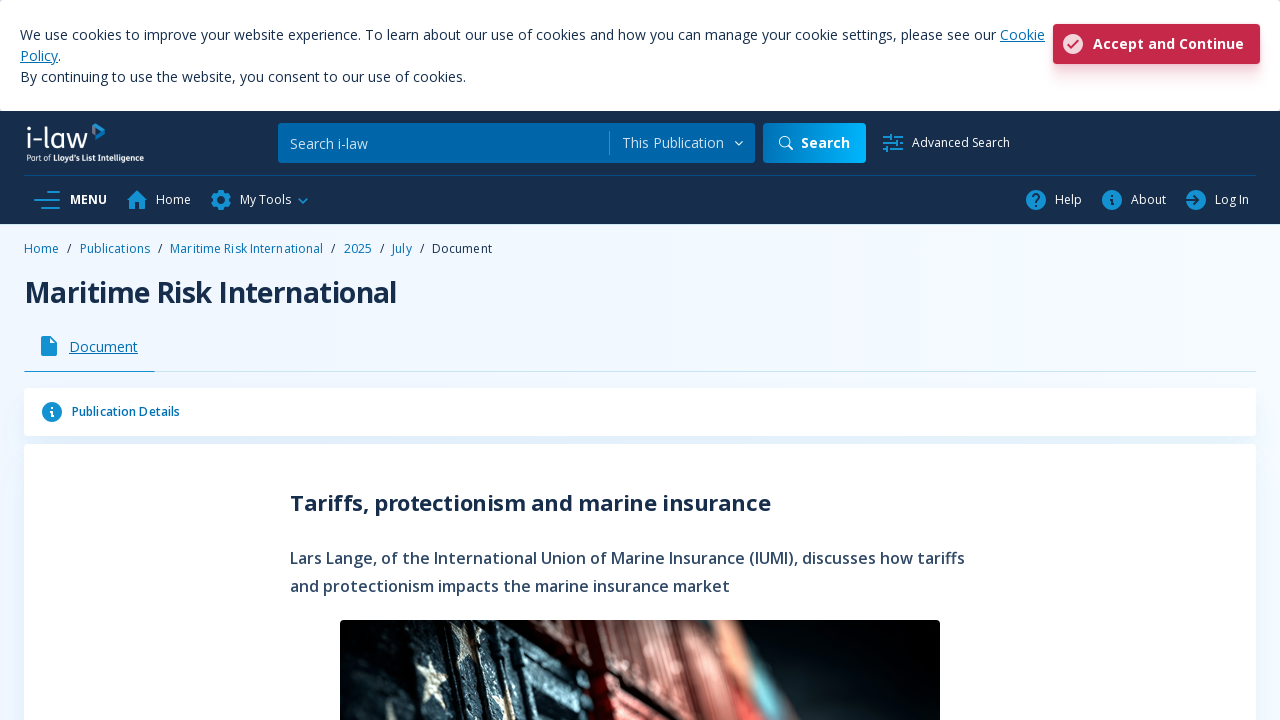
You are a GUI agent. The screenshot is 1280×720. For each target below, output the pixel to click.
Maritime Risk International (246, 248)
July (401, 248)
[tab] (89, 346)
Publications (115, 248)
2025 (358, 248)
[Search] (443, 143)
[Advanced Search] (945, 143)
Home (41, 248)
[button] (260, 200)
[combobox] (682, 143)
